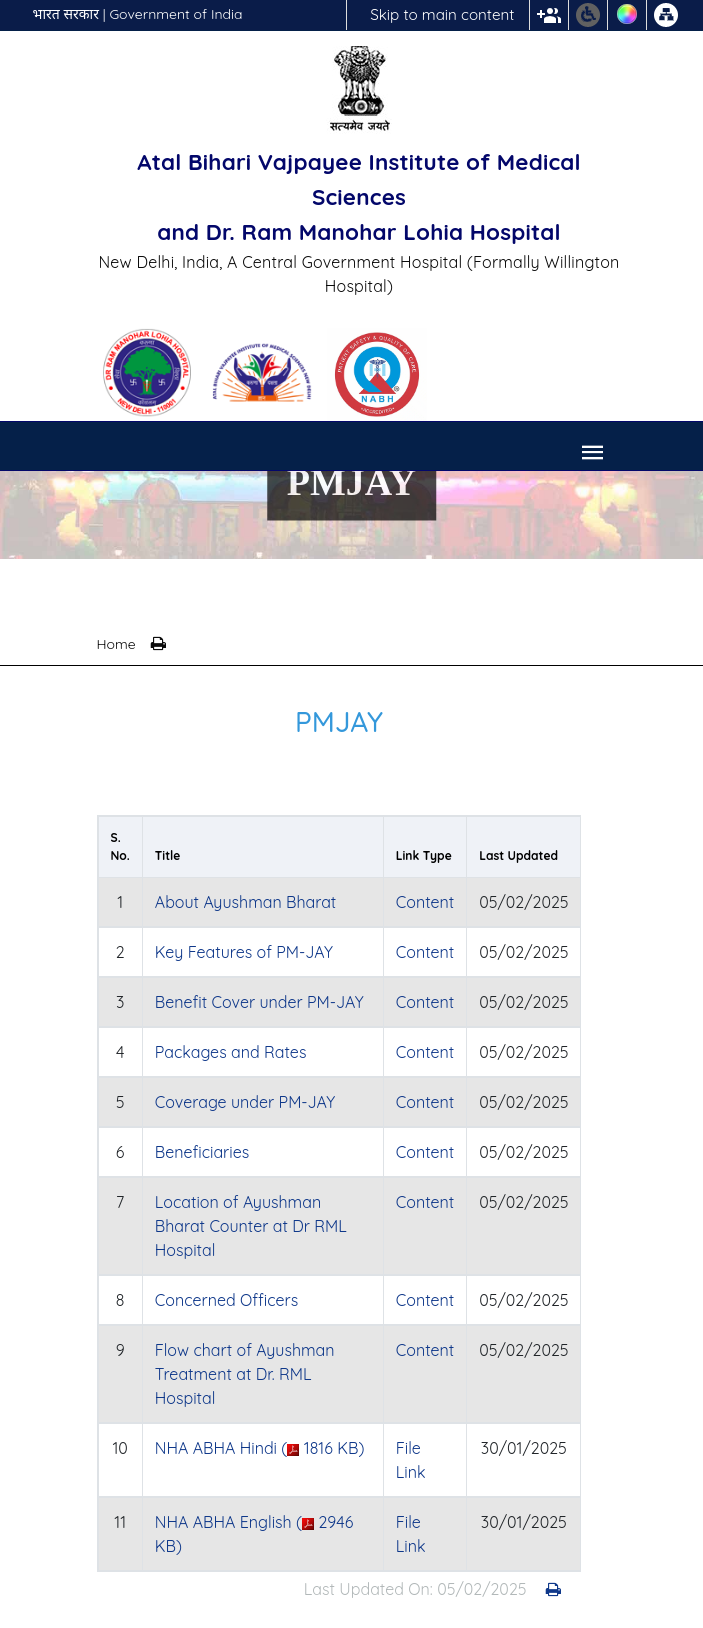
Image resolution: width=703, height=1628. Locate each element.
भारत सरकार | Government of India (138, 14)
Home (116, 644)
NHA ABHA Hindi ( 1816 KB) (260, 1448)
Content (425, 902)
